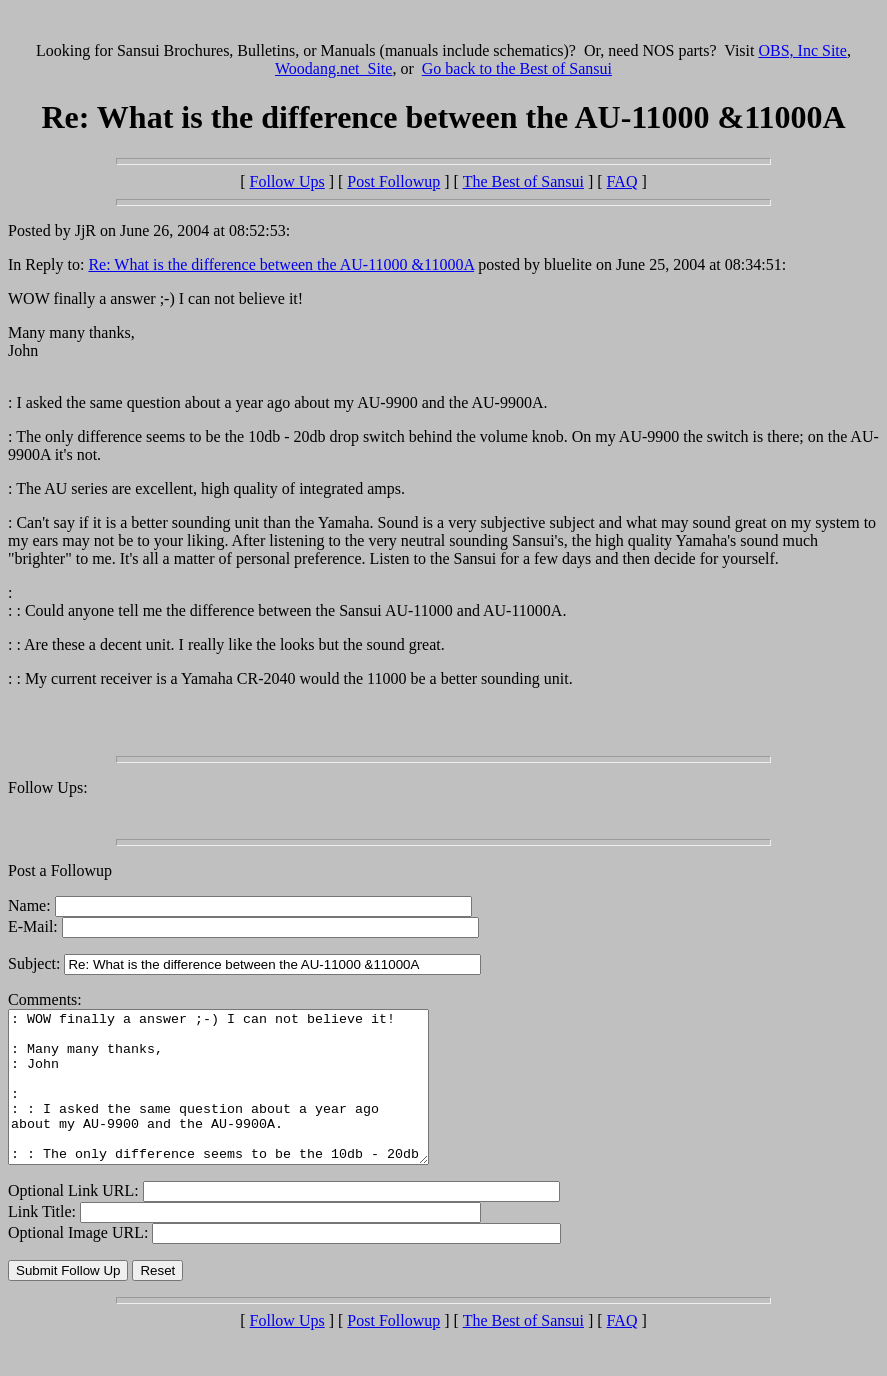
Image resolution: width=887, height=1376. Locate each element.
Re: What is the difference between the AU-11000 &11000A (281, 264)
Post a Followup (60, 870)
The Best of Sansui (523, 181)
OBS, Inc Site (802, 50)
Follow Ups (287, 181)
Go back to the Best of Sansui (517, 68)
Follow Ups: (48, 787)
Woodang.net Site (333, 68)
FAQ (622, 181)
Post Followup (393, 181)
